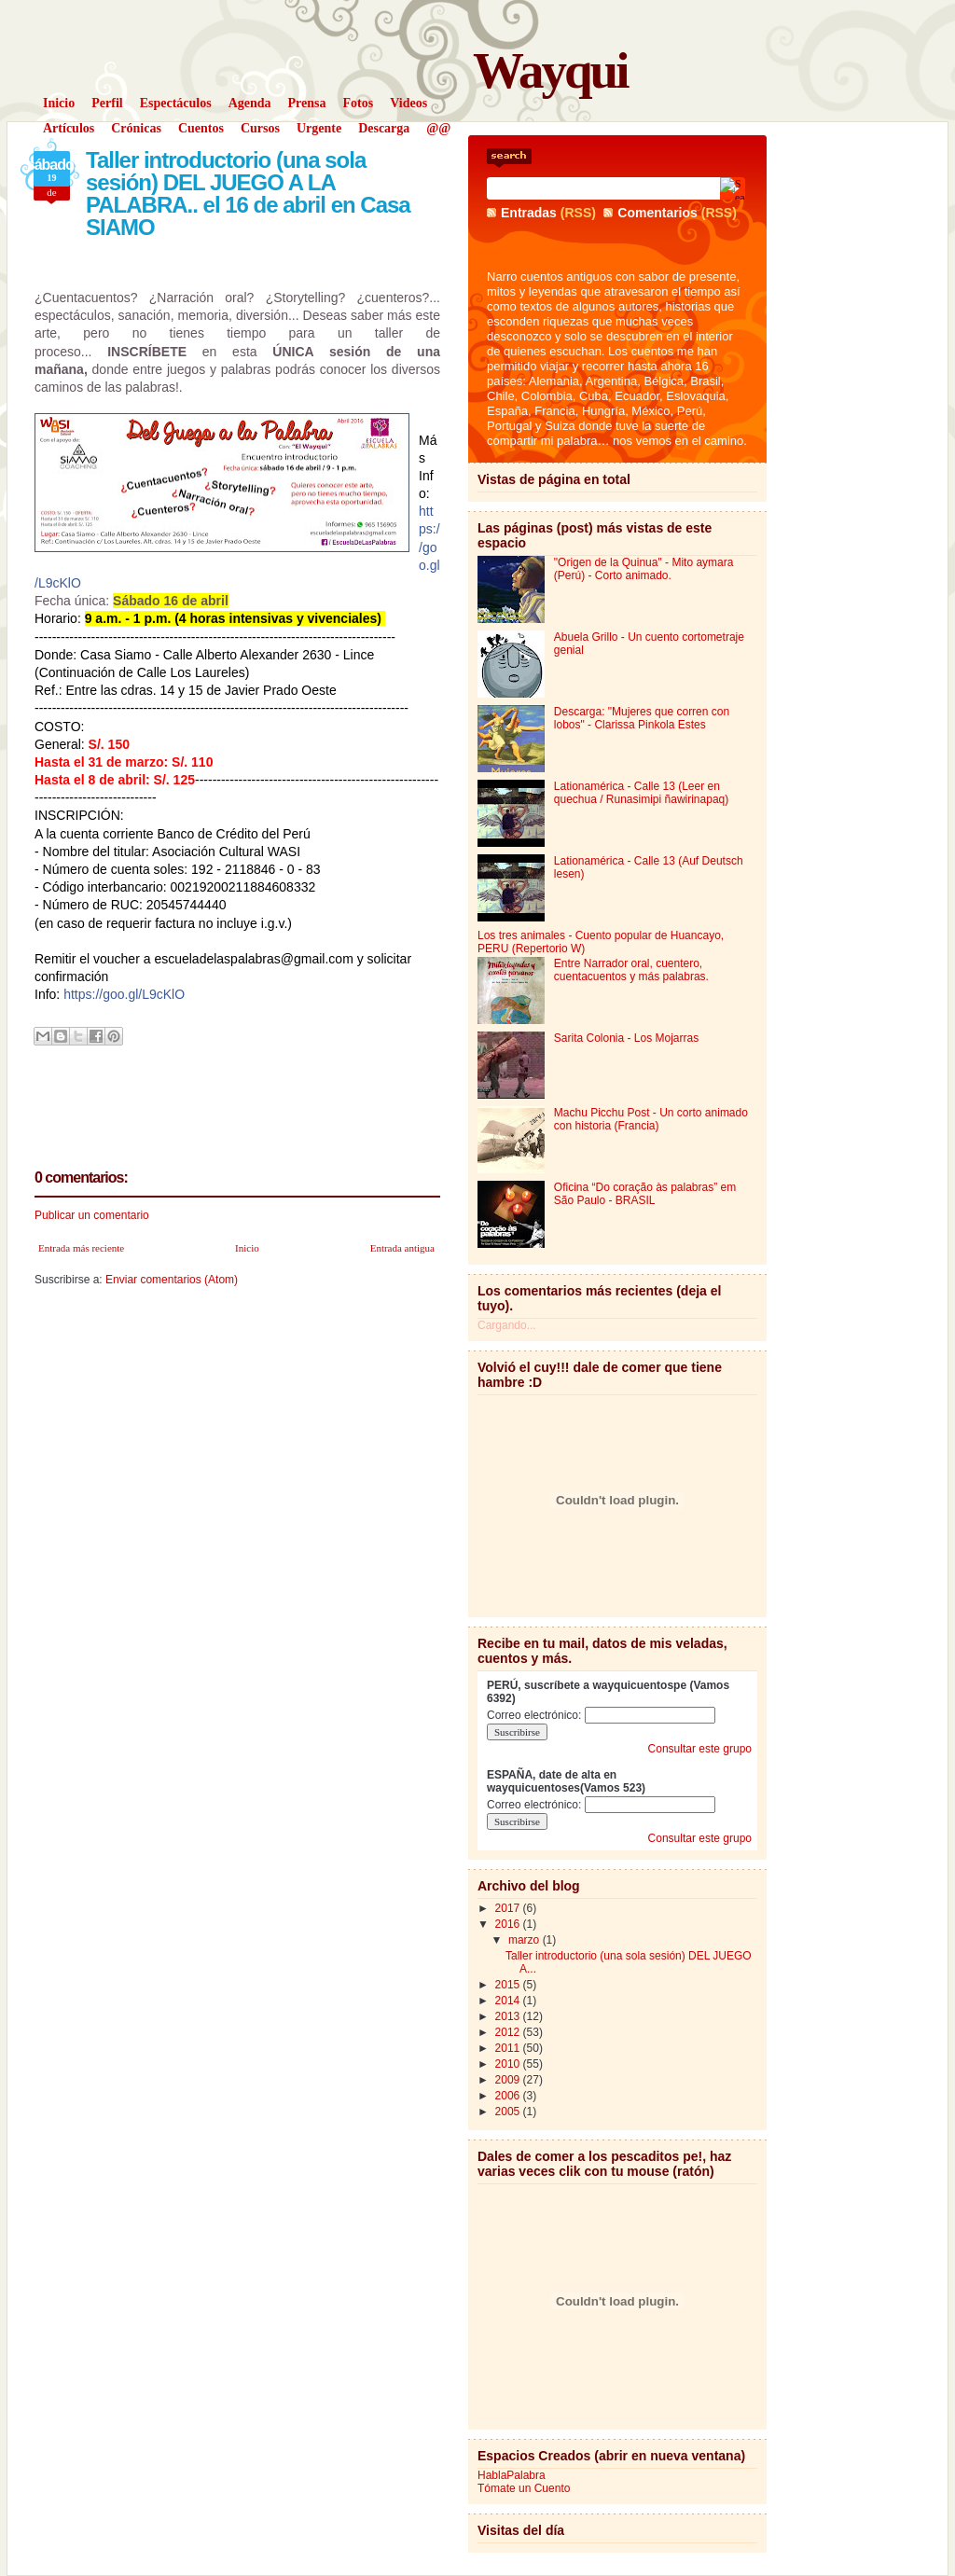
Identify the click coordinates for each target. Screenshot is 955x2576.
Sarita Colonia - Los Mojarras (626, 1038)
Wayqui (550, 70)
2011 (509, 2048)
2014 (509, 2000)
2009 (509, 2079)
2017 (509, 1908)
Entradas (529, 212)
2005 (509, 2111)
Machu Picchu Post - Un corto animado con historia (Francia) (651, 1119)
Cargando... (507, 1325)
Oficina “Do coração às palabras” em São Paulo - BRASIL (645, 1194)
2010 (509, 2063)
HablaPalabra (512, 2475)
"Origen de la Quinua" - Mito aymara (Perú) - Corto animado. (644, 569)
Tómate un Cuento (524, 2488)
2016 (509, 1924)
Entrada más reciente (81, 1247)
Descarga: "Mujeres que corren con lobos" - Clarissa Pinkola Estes (641, 718)
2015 (509, 1984)
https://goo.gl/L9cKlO (124, 994)
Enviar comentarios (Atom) (171, 1279)
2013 (509, 2016)
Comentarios (657, 212)
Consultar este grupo (700, 1748)
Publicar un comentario (92, 1215)
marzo (525, 1939)
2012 (509, 2032)
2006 (509, 2095)
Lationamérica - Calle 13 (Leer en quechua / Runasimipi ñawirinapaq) (641, 793)
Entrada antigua (402, 1247)
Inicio (247, 1247)
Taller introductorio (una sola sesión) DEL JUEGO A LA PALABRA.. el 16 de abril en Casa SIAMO (248, 193)
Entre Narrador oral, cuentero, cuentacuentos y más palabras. (631, 970)
